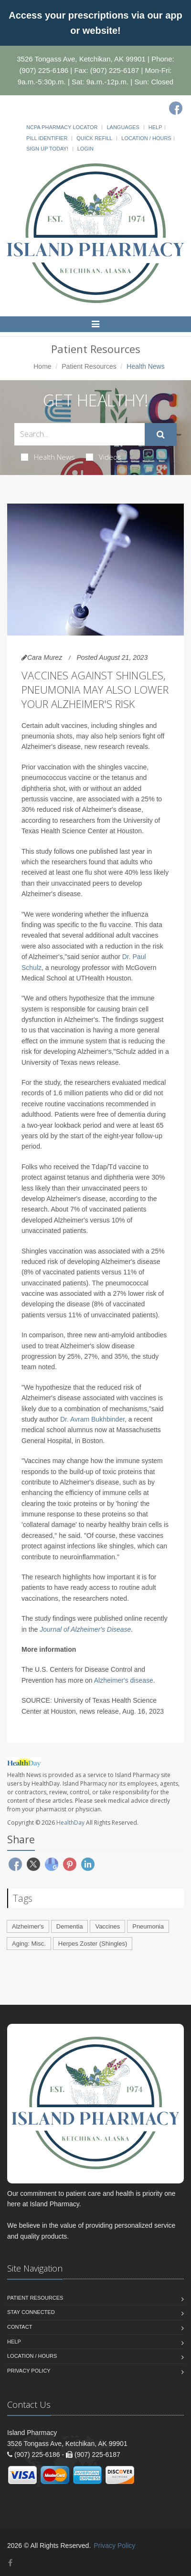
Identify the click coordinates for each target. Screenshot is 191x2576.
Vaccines (107, 1926)
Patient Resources (89, 366)
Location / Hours (146, 138)
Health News (48, 457)
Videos (103, 457)
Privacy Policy (29, 2371)
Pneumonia (148, 1926)
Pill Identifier (46, 138)
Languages (122, 127)
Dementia (69, 1926)
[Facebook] (175, 108)
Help (155, 127)
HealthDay (70, 1822)
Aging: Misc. (29, 1943)
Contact (19, 2327)
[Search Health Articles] (79, 434)
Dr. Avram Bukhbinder (92, 1419)
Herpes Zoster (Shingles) (92, 1943)
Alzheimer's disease (123, 1680)
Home (42, 366)
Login (85, 149)
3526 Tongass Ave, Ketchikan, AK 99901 (81, 59)
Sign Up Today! (47, 149)
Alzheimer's (28, 1926)
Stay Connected (31, 2312)
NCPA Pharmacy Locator (62, 127)
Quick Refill (94, 138)
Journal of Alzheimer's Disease (85, 1629)
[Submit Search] (161, 434)
